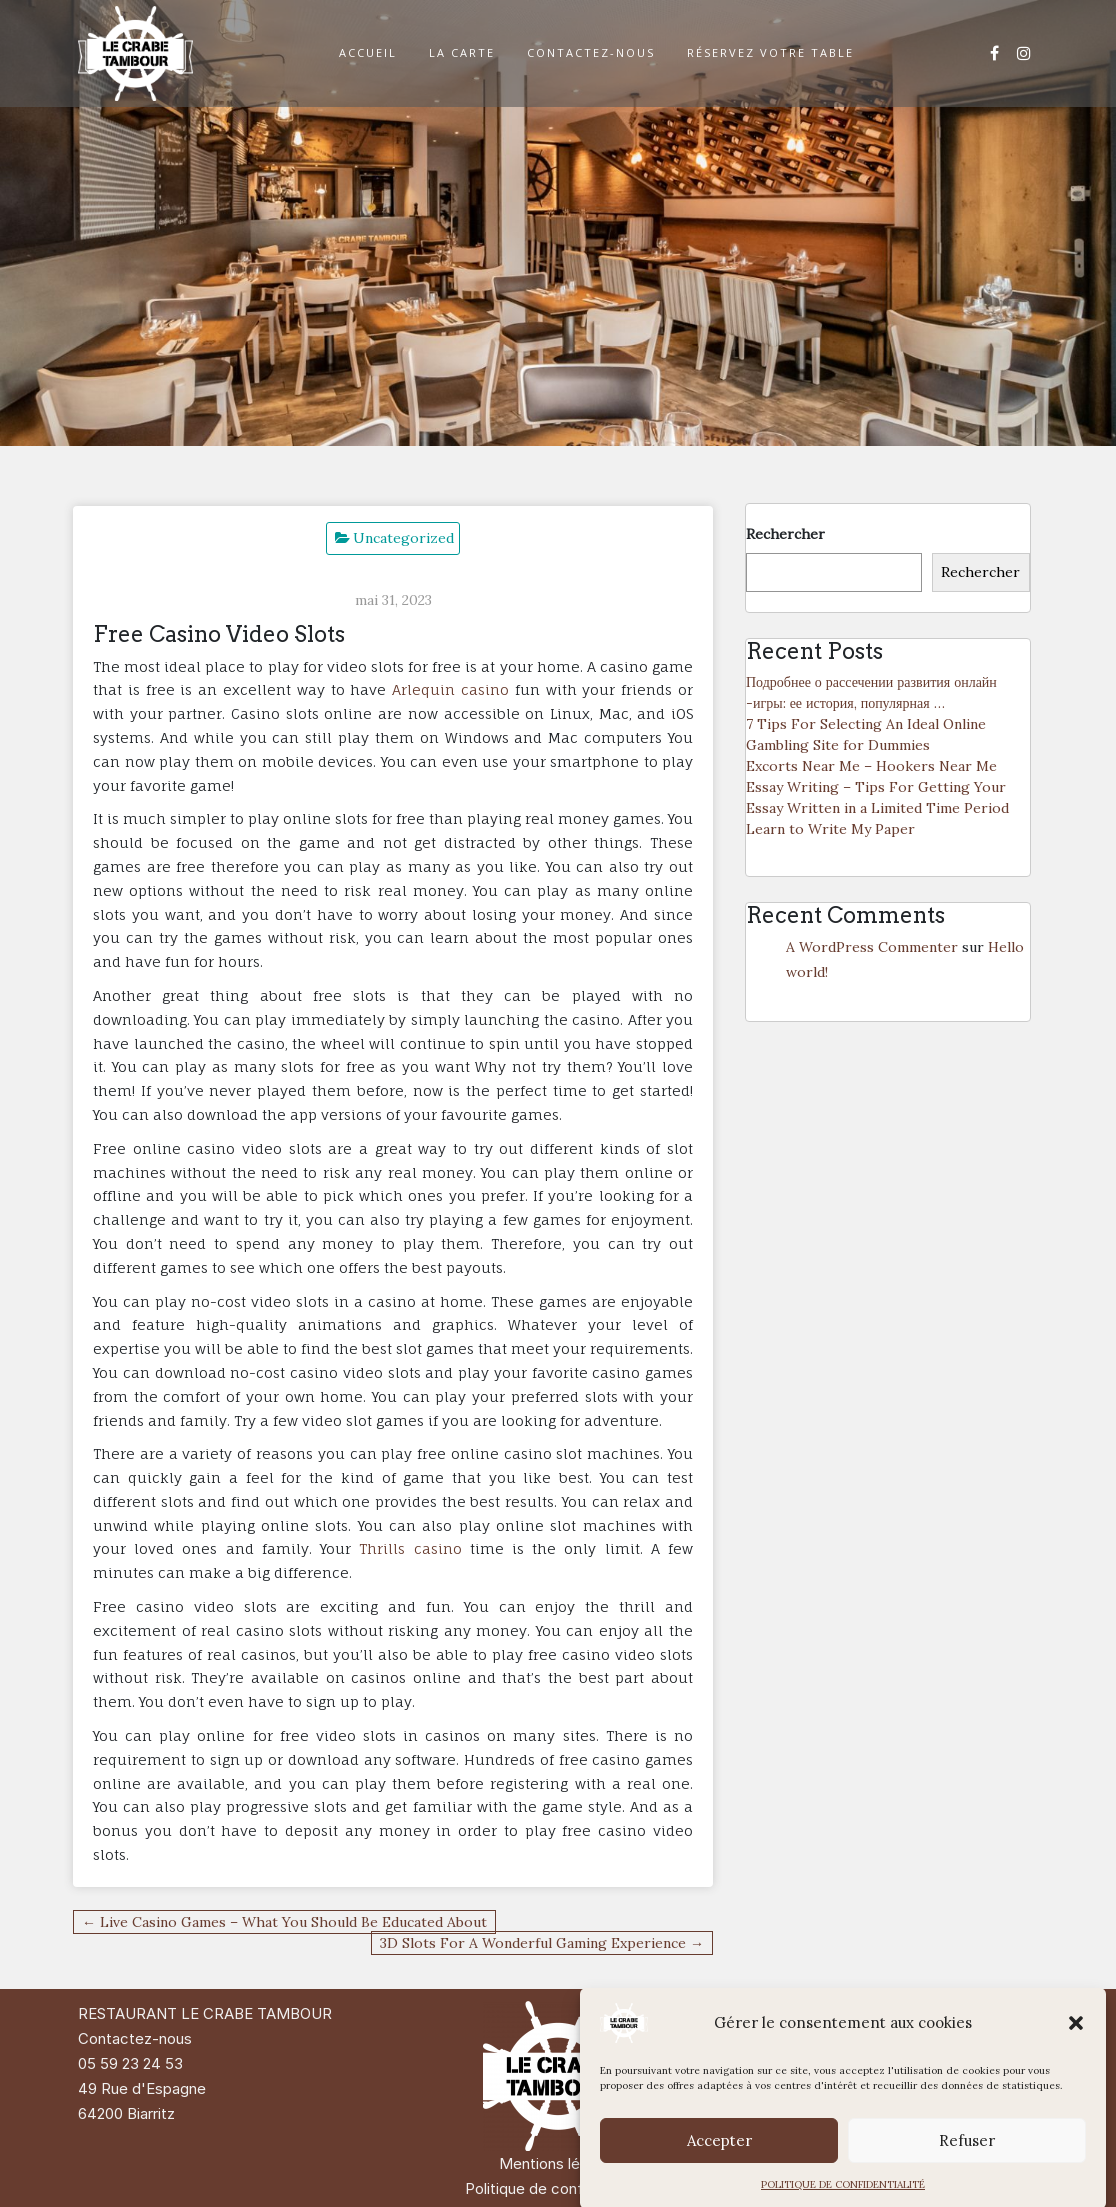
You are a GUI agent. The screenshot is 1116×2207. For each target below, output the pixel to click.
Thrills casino (410, 1548)
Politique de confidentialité (558, 2188)
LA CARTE (462, 52)
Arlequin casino (450, 689)
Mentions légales (558, 2163)
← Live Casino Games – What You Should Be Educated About (284, 1922)
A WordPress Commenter (872, 947)
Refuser (967, 2181)
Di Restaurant (929, 2013)
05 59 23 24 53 (130, 2063)
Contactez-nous (135, 2038)
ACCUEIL (368, 52)
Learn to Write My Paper (830, 829)
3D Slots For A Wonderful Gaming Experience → (542, 1943)
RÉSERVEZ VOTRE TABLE (770, 52)
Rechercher (785, 534)
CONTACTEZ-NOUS (591, 52)
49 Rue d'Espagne (142, 2088)
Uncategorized (403, 538)
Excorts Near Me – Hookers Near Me (871, 766)
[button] (1076, 2065)
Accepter (719, 2181)
